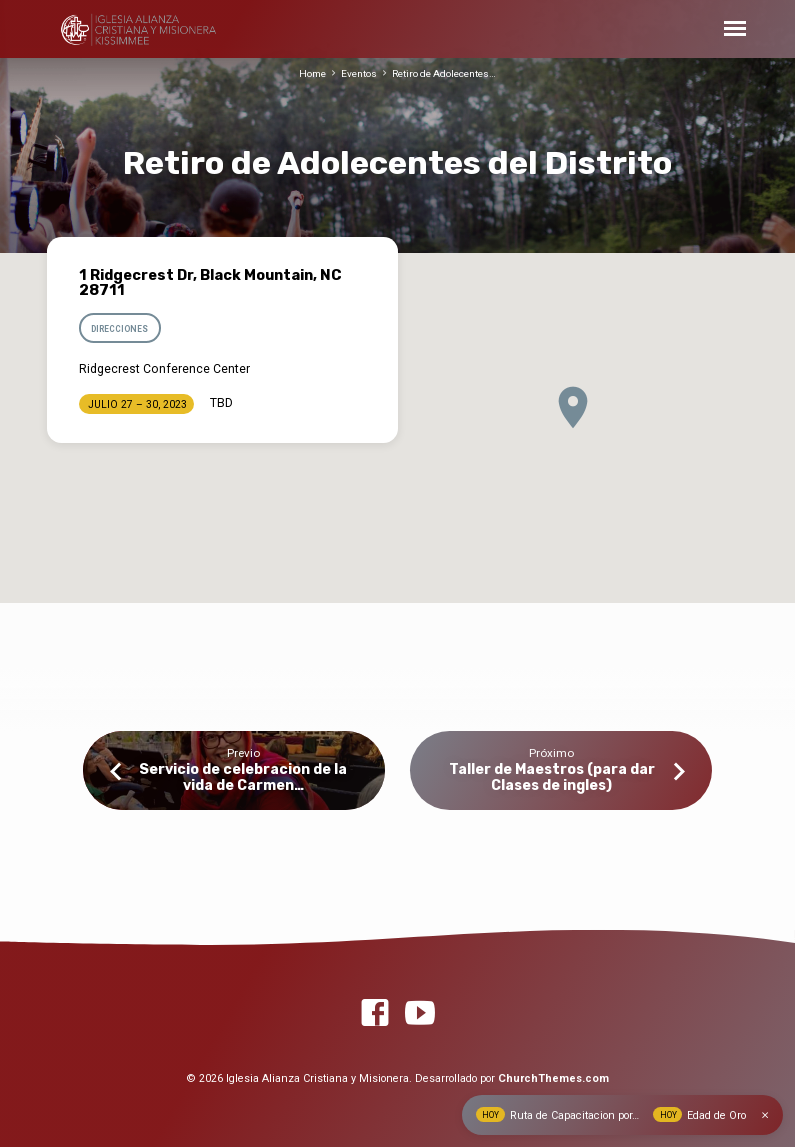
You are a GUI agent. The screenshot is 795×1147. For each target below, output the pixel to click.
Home (312, 73)
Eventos (359, 73)
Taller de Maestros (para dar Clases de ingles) (552, 777)
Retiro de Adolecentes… (444, 73)
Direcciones (119, 329)
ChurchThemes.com (553, 1078)
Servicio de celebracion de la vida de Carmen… (243, 777)
